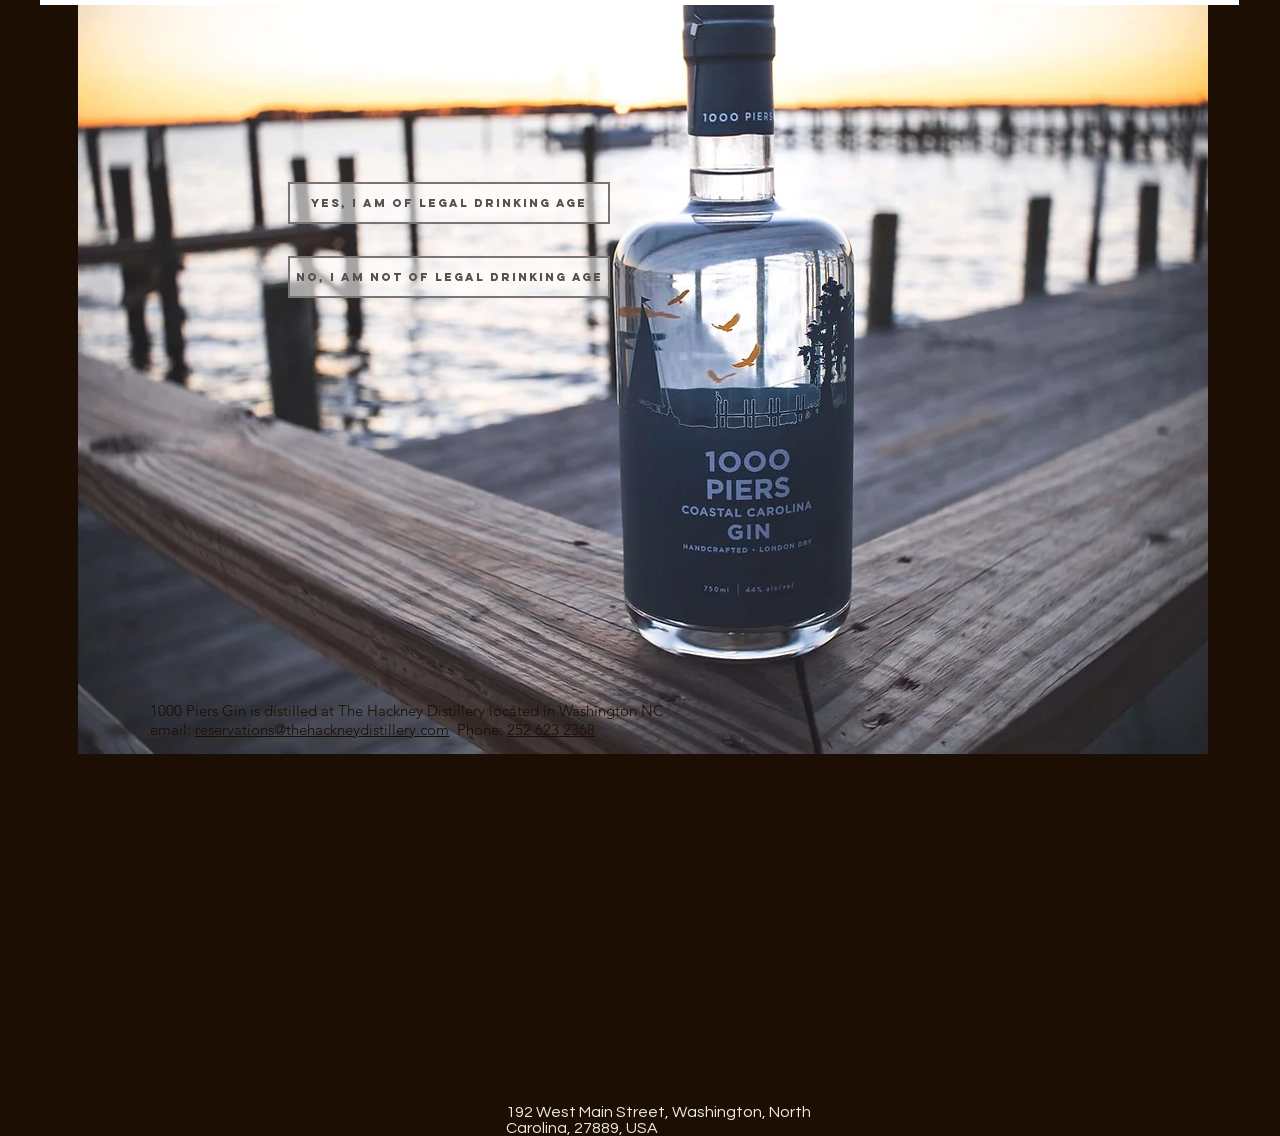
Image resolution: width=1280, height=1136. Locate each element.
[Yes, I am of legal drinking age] (449, 203)
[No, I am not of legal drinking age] (449, 277)
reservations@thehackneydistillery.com (322, 729)
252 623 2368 (551, 729)
